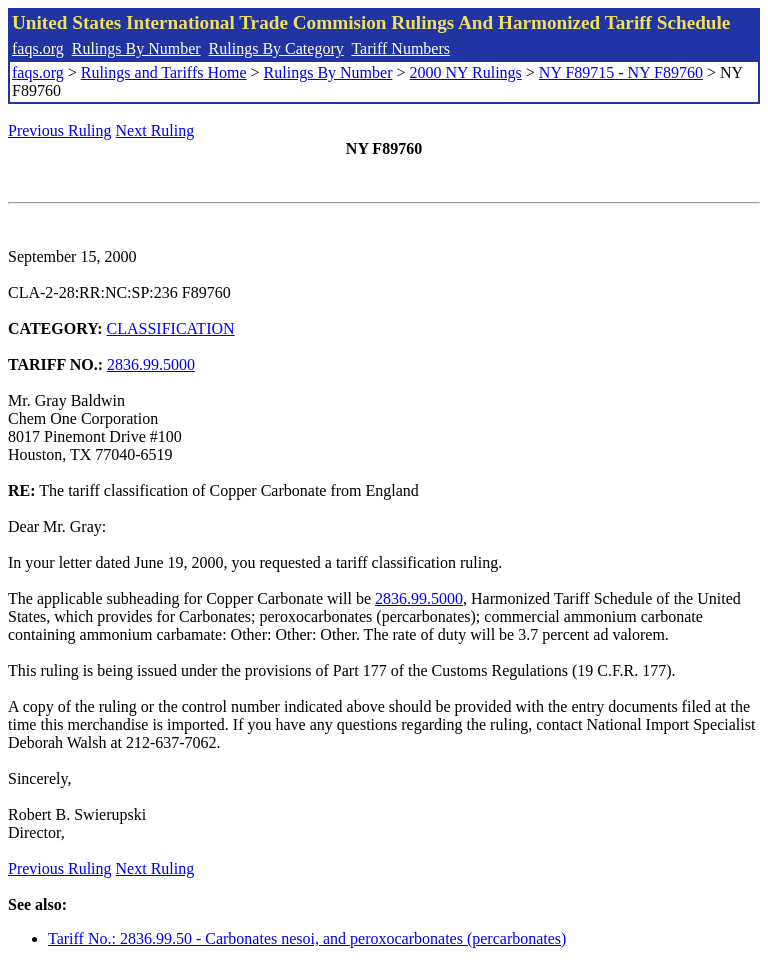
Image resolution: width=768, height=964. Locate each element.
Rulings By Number (136, 48)
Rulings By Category (276, 48)
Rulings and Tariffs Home (164, 72)
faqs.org (38, 48)
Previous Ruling (60, 130)
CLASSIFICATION (171, 328)
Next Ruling (155, 130)
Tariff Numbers (400, 48)
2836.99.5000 (151, 364)
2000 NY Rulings (466, 72)
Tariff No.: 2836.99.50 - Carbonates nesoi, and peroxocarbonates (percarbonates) (307, 938)
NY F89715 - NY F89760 (621, 72)
